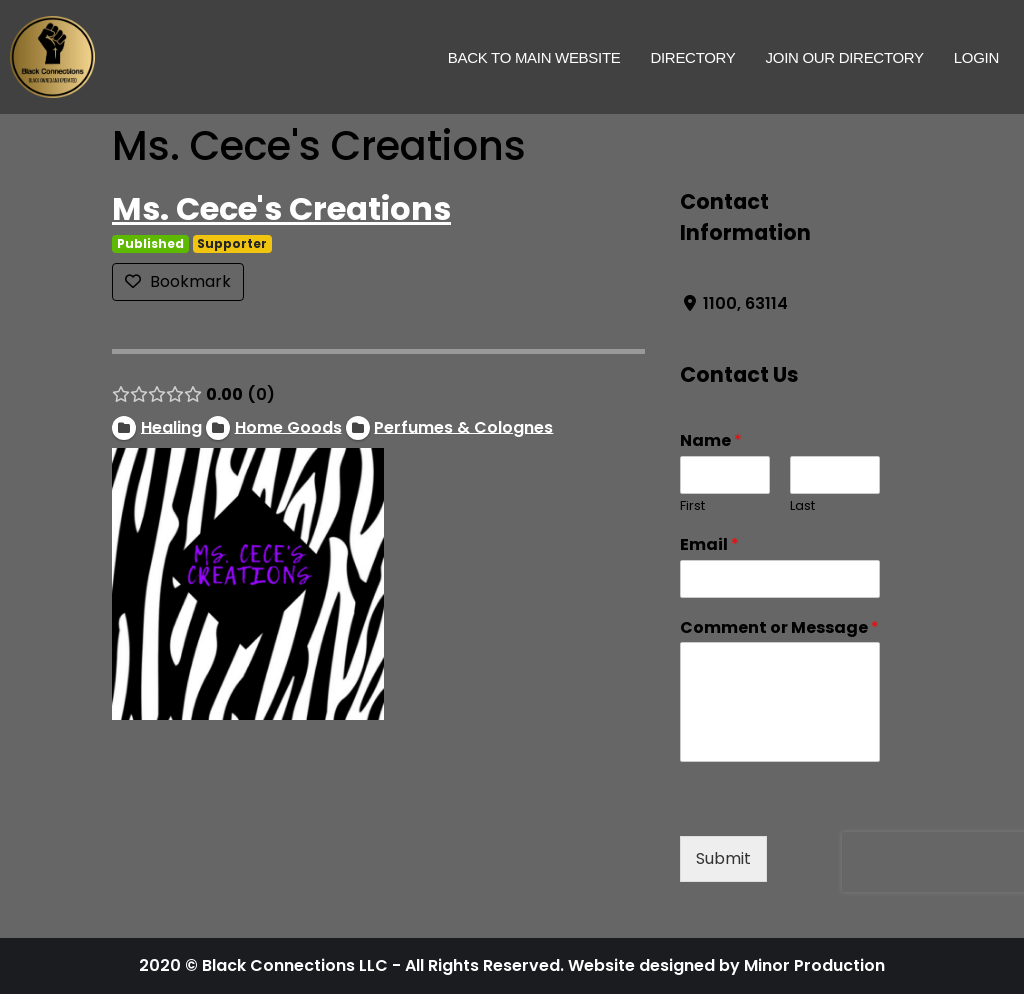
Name (711, 441)
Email (709, 545)
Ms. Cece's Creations (281, 208)
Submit (723, 858)
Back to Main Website (534, 57)
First (692, 506)
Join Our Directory (845, 57)
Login (976, 57)
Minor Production (814, 965)
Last (802, 506)
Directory (692, 57)
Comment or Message (779, 628)
